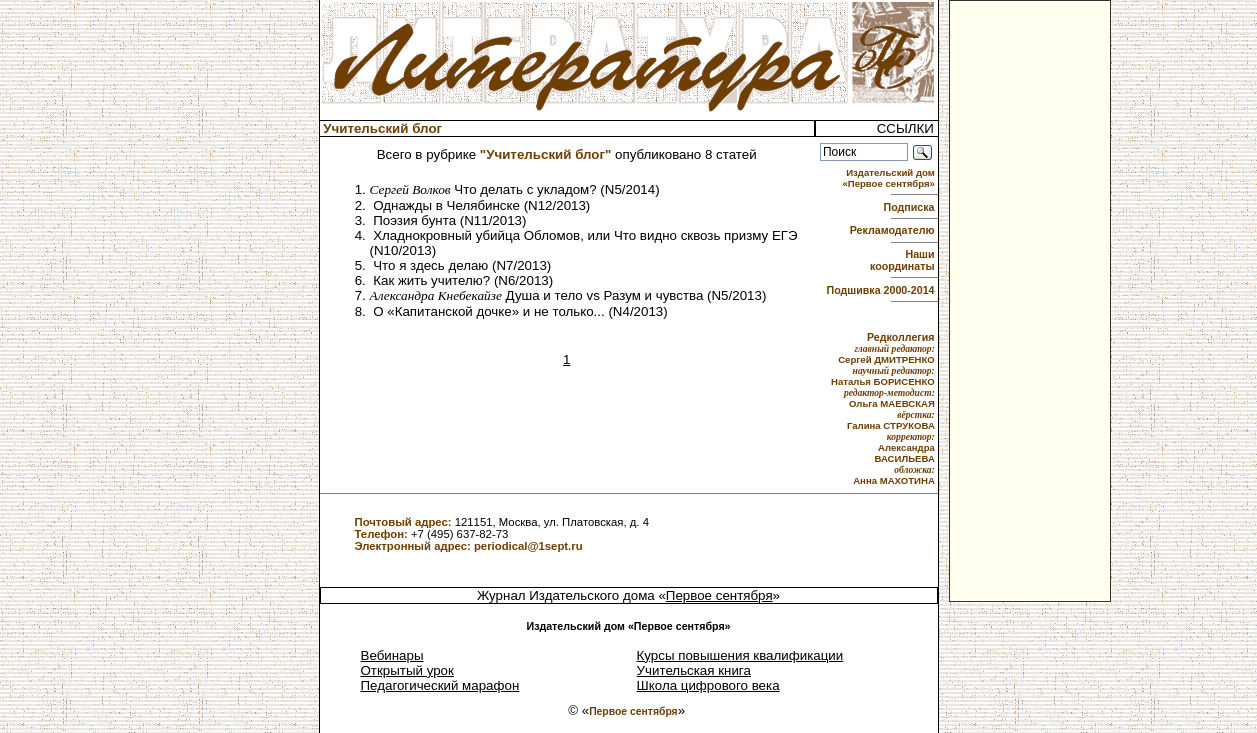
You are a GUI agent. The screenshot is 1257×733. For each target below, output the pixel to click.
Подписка (911, 207)
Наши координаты (903, 260)
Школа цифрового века (708, 685)
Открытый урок (407, 670)
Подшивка (881, 290)
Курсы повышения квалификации (740, 655)
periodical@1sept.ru (528, 546)
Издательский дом (889, 178)
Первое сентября (719, 595)
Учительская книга (694, 670)
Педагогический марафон (440, 685)
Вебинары (392, 655)
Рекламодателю (894, 230)
